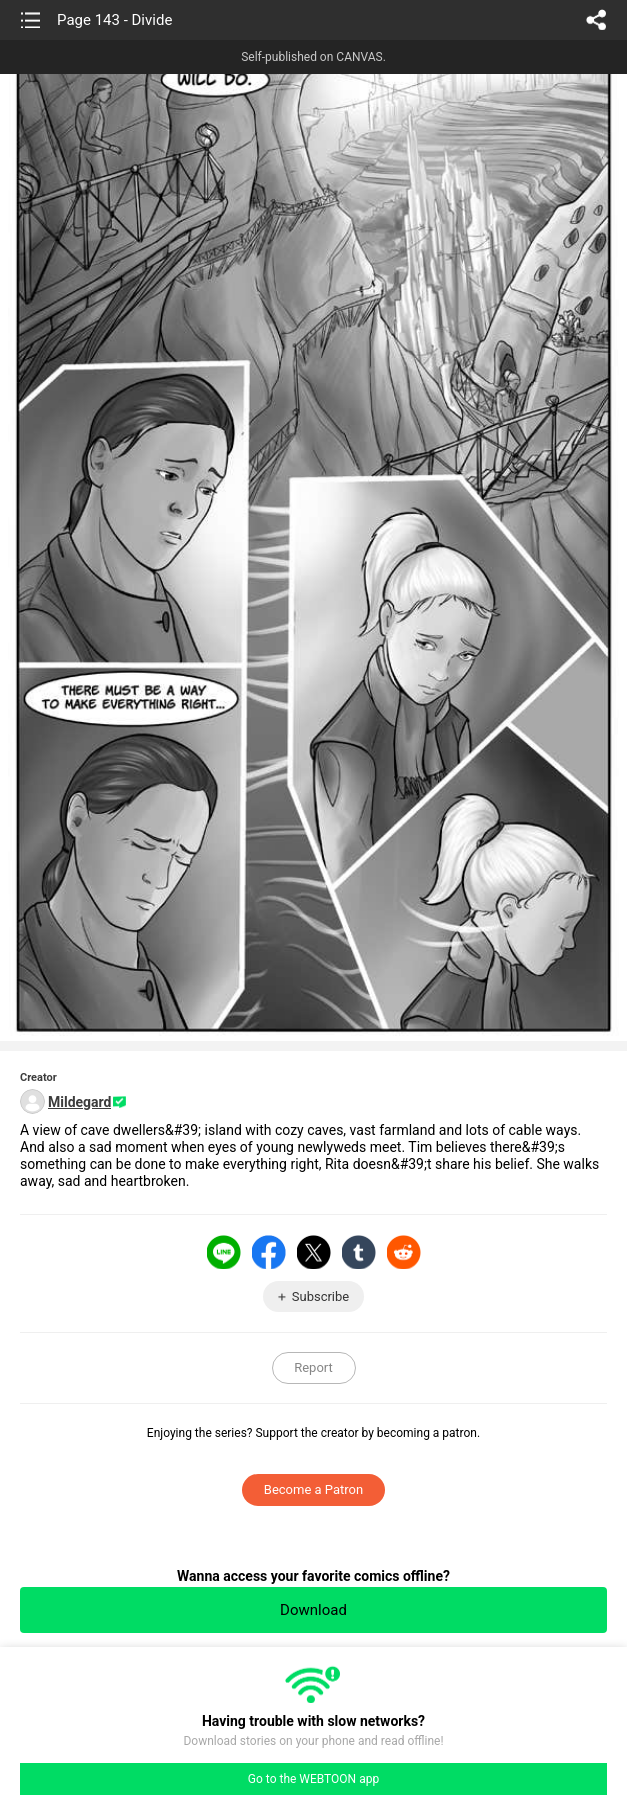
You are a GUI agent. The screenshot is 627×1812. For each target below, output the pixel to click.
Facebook (269, 1252)
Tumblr (359, 1252)
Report (313, 1367)
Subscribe (320, 1296)
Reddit (404, 1252)
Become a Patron (313, 1489)
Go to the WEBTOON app (313, 1779)
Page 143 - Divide (114, 20)
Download (313, 1610)
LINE (224, 1252)
